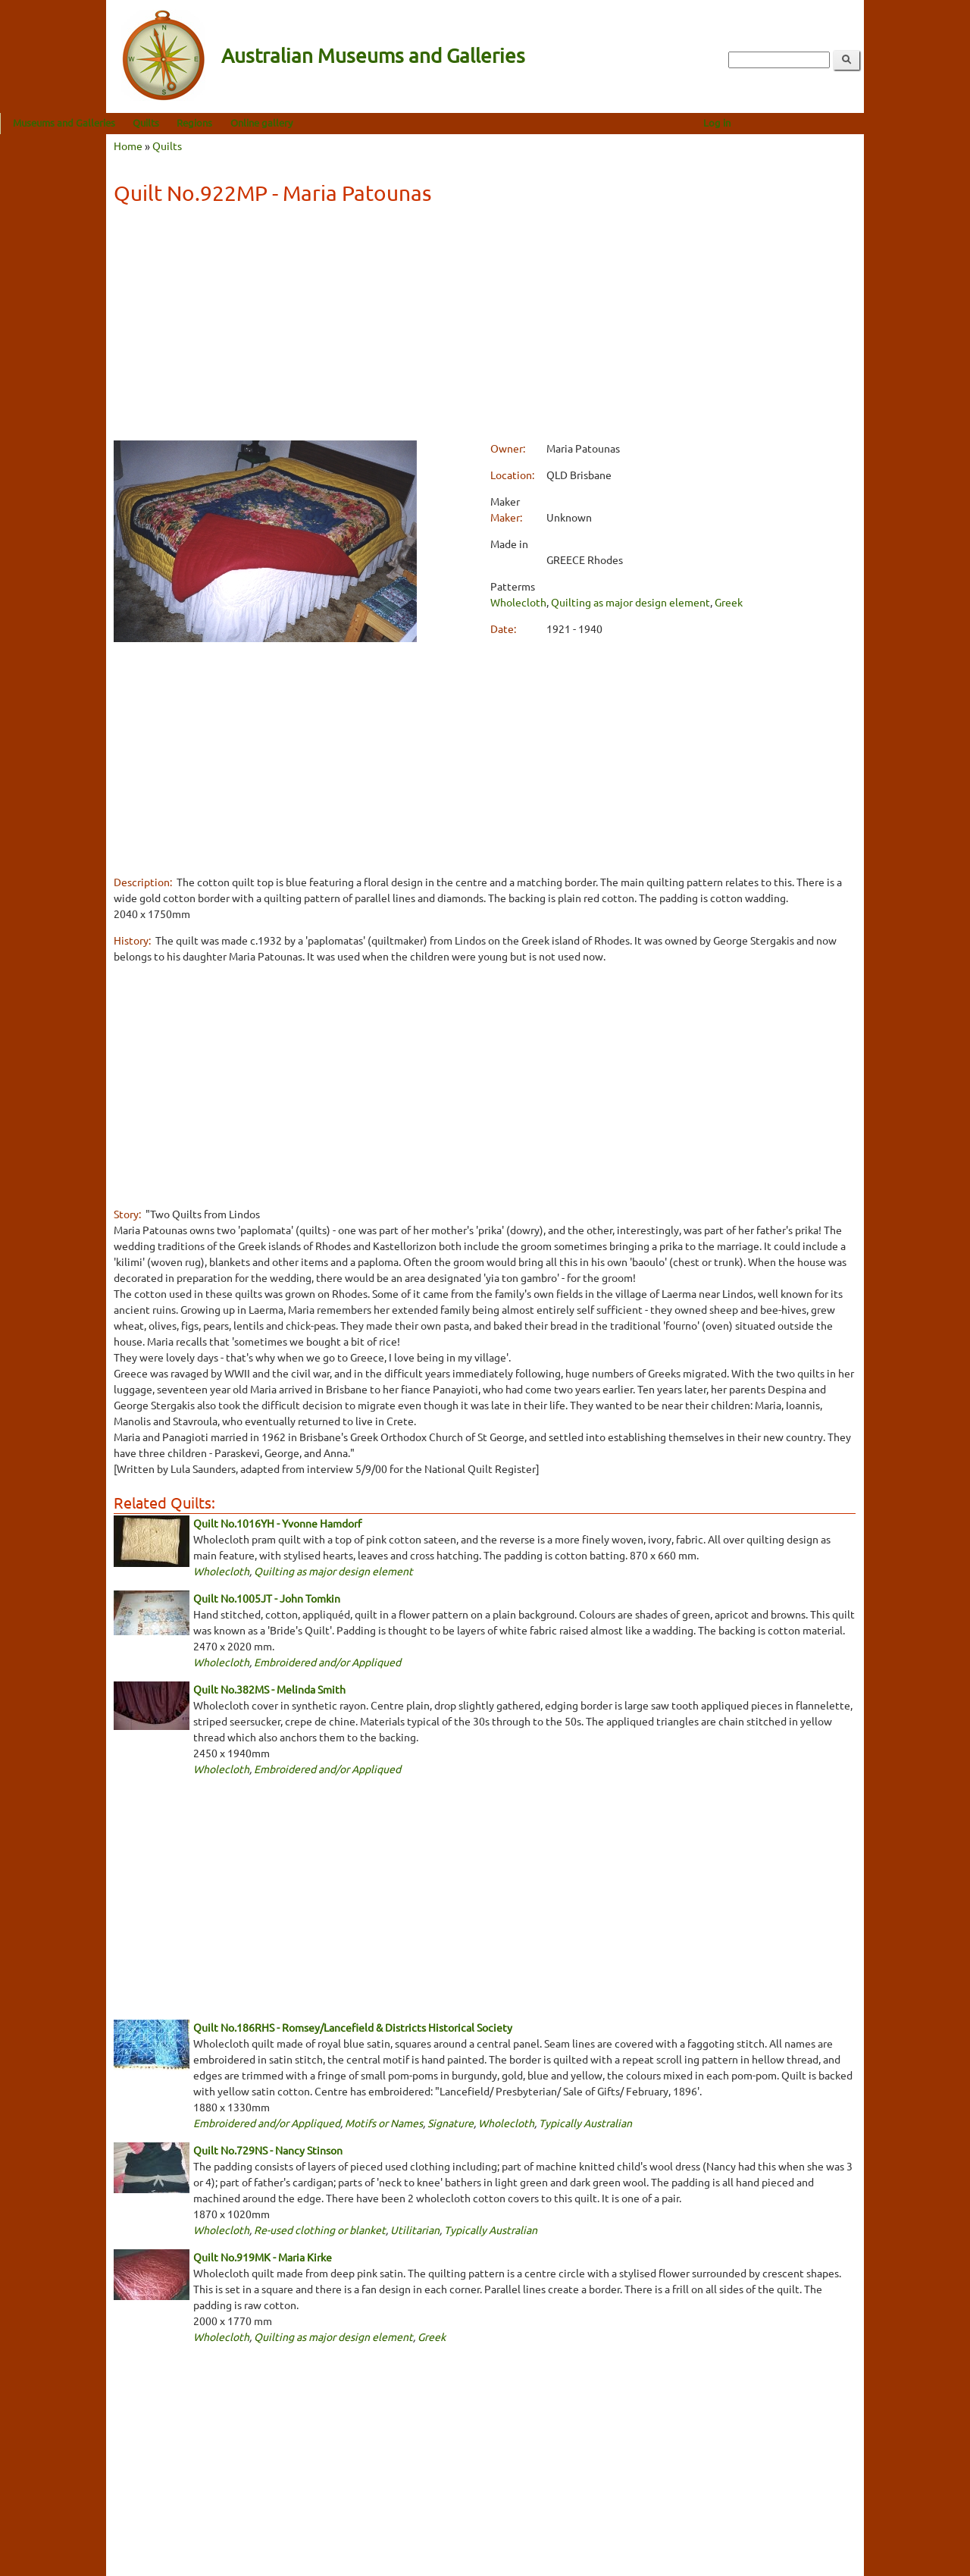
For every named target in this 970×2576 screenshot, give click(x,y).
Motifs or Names (384, 2122)
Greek (729, 602)
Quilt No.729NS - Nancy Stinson (268, 2150)
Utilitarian (415, 2229)
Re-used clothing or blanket (320, 2229)
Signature (450, 2122)
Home (128, 145)
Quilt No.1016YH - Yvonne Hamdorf (277, 1523)
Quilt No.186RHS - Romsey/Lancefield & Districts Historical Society (352, 2027)
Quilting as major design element (630, 602)
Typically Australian (585, 2122)
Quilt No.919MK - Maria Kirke (262, 2257)
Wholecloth (518, 602)
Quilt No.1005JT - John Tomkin (266, 1598)
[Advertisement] (485, 325)
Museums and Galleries (170, 122)
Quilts (252, 122)
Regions (300, 122)
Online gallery (367, 122)
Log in (823, 122)
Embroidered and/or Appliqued (327, 1662)
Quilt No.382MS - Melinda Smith (269, 1689)
